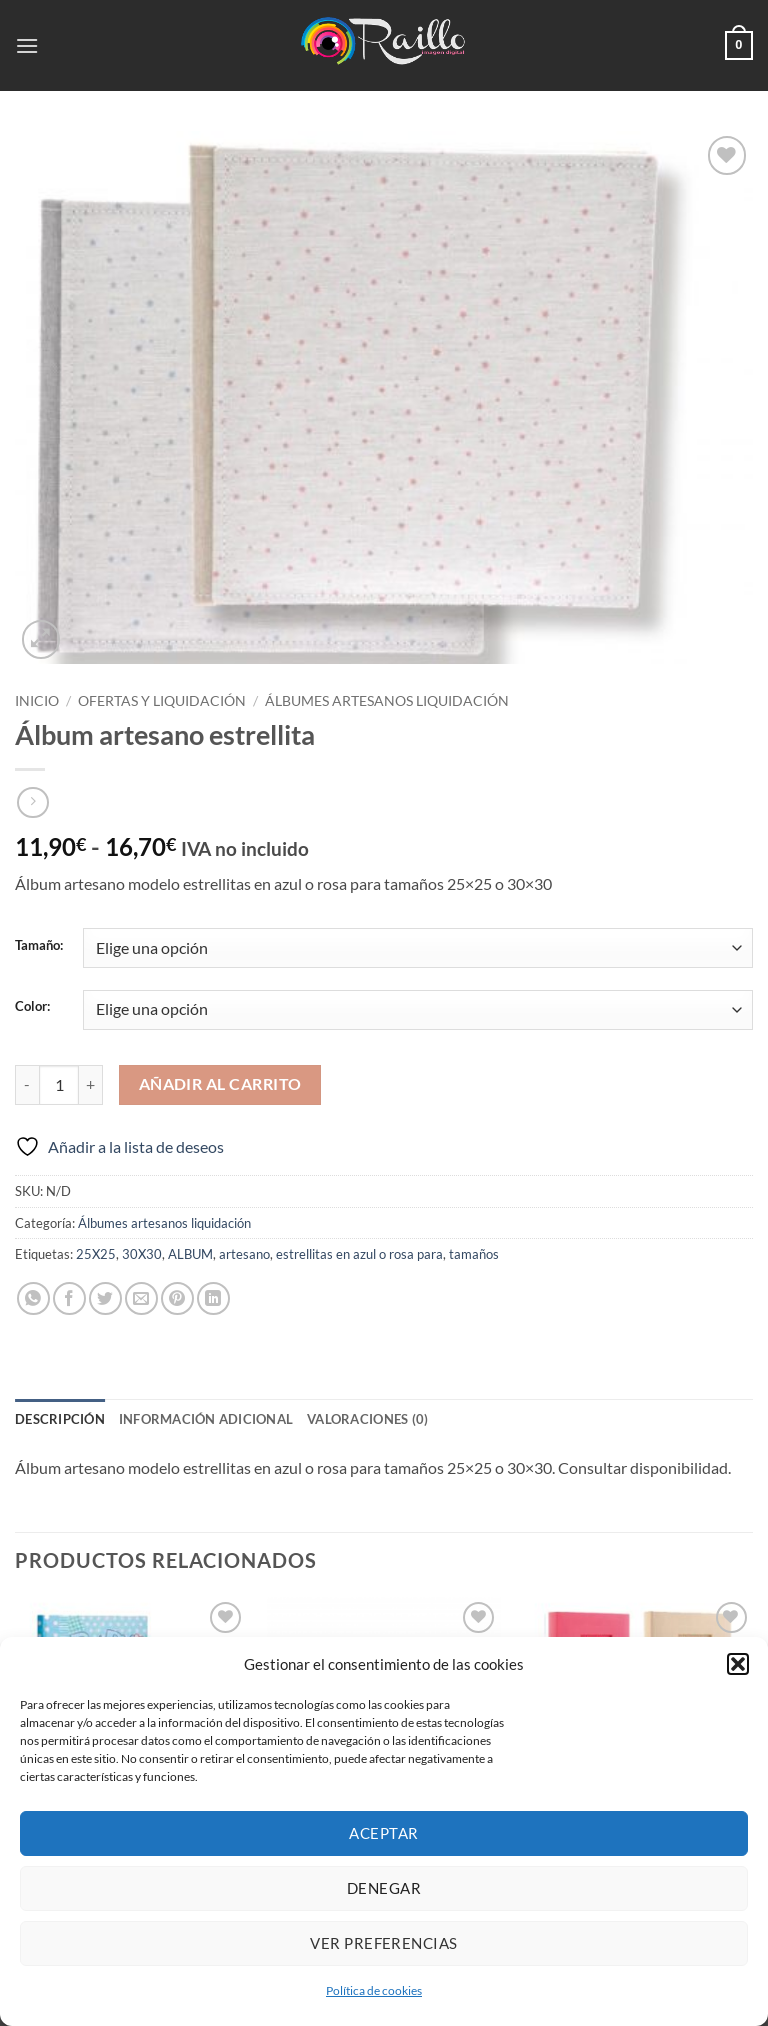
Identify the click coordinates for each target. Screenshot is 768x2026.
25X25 (96, 1254)
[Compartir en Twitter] (105, 1298)
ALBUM (190, 1254)
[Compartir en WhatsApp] (33, 1298)
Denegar (384, 1888)
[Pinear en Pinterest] (177, 1298)
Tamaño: (39, 946)
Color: (32, 1007)
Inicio (37, 701)
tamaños (474, 1254)
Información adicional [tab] (206, 1419)
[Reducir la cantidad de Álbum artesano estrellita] (27, 1085)
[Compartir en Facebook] (69, 1298)
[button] (738, 1664)
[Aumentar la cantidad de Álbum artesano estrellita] (91, 1085)
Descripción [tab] (60, 1419)
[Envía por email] (141, 1298)
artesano (244, 1254)
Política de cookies (374, 1990)
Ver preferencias (383, 1943)
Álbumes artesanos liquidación (387, 701)
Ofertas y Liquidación (162, 701)
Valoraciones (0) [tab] (367, 1419)
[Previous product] (32, 802)
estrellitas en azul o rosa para (359, 1254)
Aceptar (383, 1833)
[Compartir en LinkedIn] (213, 1298)
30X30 (142, 1254)
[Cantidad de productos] (59, 1085)
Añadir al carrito (220, 1084)
